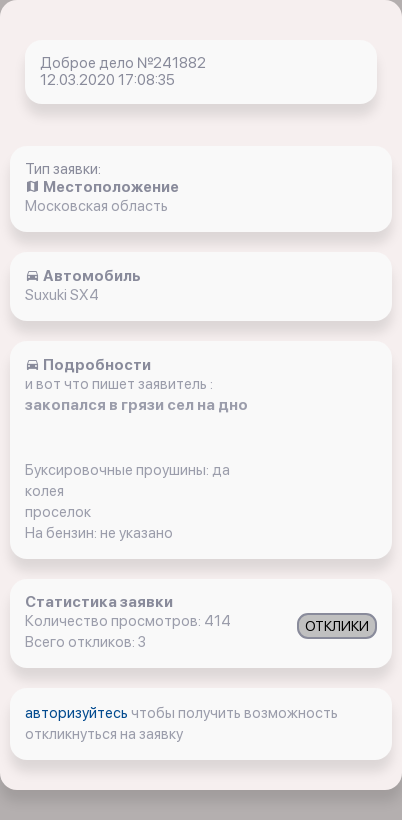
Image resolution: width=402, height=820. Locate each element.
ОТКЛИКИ (337, 626)
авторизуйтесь (78, 713)
